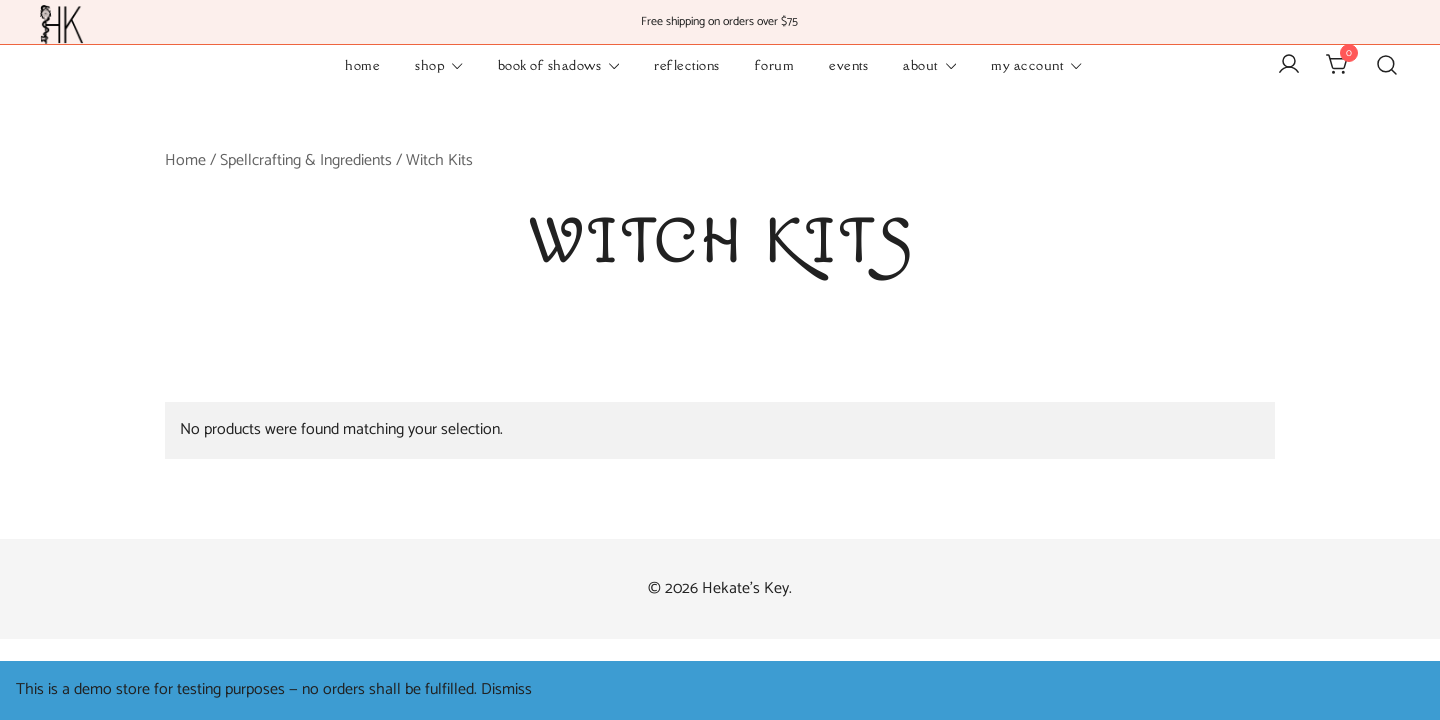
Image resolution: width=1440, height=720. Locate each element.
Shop (429, 65)
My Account (1027, 65)
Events (848, 65)
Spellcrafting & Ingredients (306, 160)
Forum (775, 65)
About (920, 65)
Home (362, 65)
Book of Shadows (550, 65)
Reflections (687, 65)
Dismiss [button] (506, 689)
